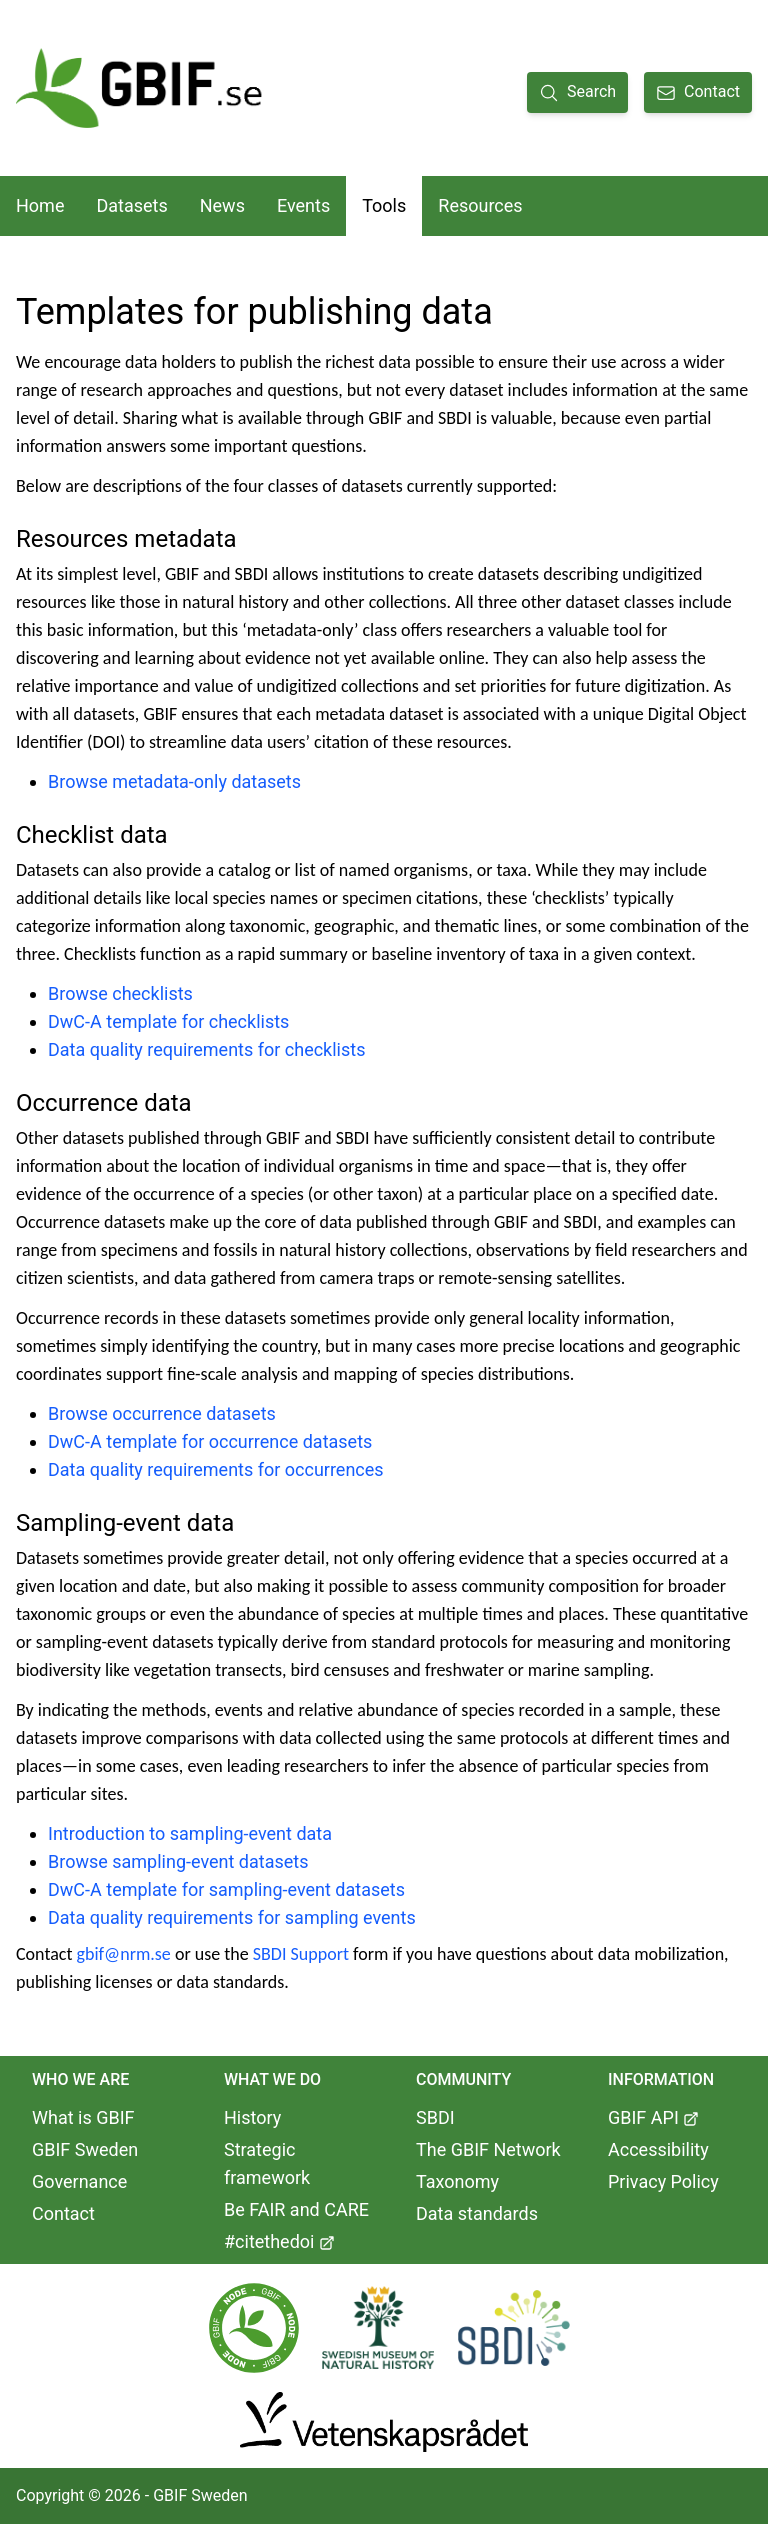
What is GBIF (83, 2117)
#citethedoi (279, 2241)
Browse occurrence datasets (162, 1413)
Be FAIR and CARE (296, 2209)
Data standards (477, 2213)
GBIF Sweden (85, 2149)
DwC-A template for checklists (168, 1021)
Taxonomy (457, 2181)
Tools (384, 205)
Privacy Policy (663, 2181)
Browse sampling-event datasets (178, 1861)
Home (40, 205)
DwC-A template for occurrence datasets (210, 1441)
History (252, 2117)
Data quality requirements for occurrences (216, 1469)
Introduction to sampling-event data (190, 1833)
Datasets (131, 205)
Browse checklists (120, 993)
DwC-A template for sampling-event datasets (226, 1889)
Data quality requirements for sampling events (232, 1917)
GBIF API (653, 2117)
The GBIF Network (488, 2149)
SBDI (435, 2117)
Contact (63, 2213)
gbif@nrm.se (124, 1954)
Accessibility (658, 2149)
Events (303, 205)
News (222, 205)
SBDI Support (301, 1954)
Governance (79, 2181)
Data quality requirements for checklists (206, 1049)
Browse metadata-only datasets (174, 781)
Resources (480, 205)
